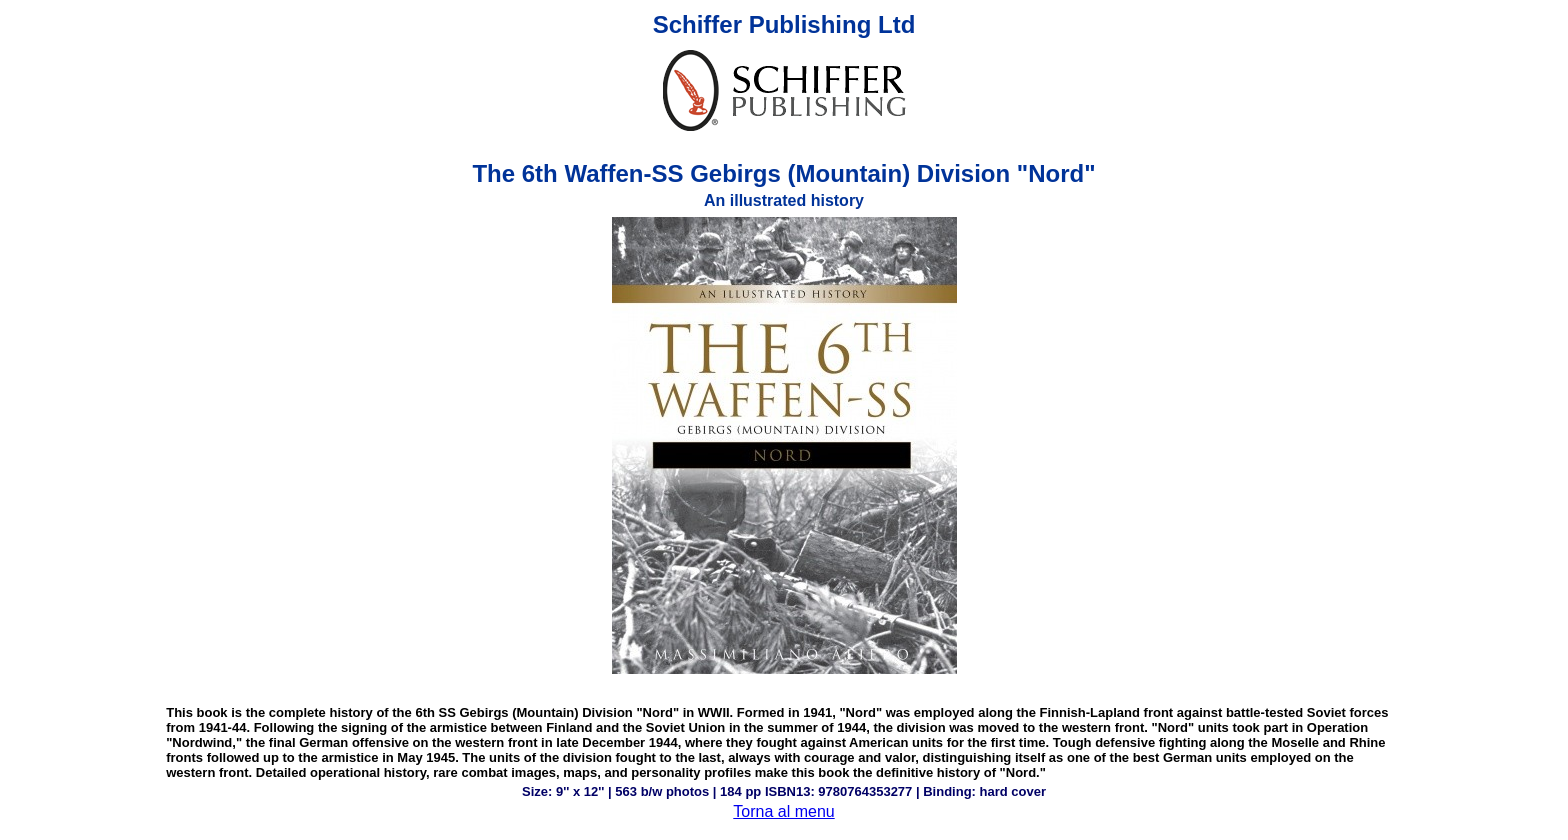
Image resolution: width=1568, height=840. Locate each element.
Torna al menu (783, 811)
